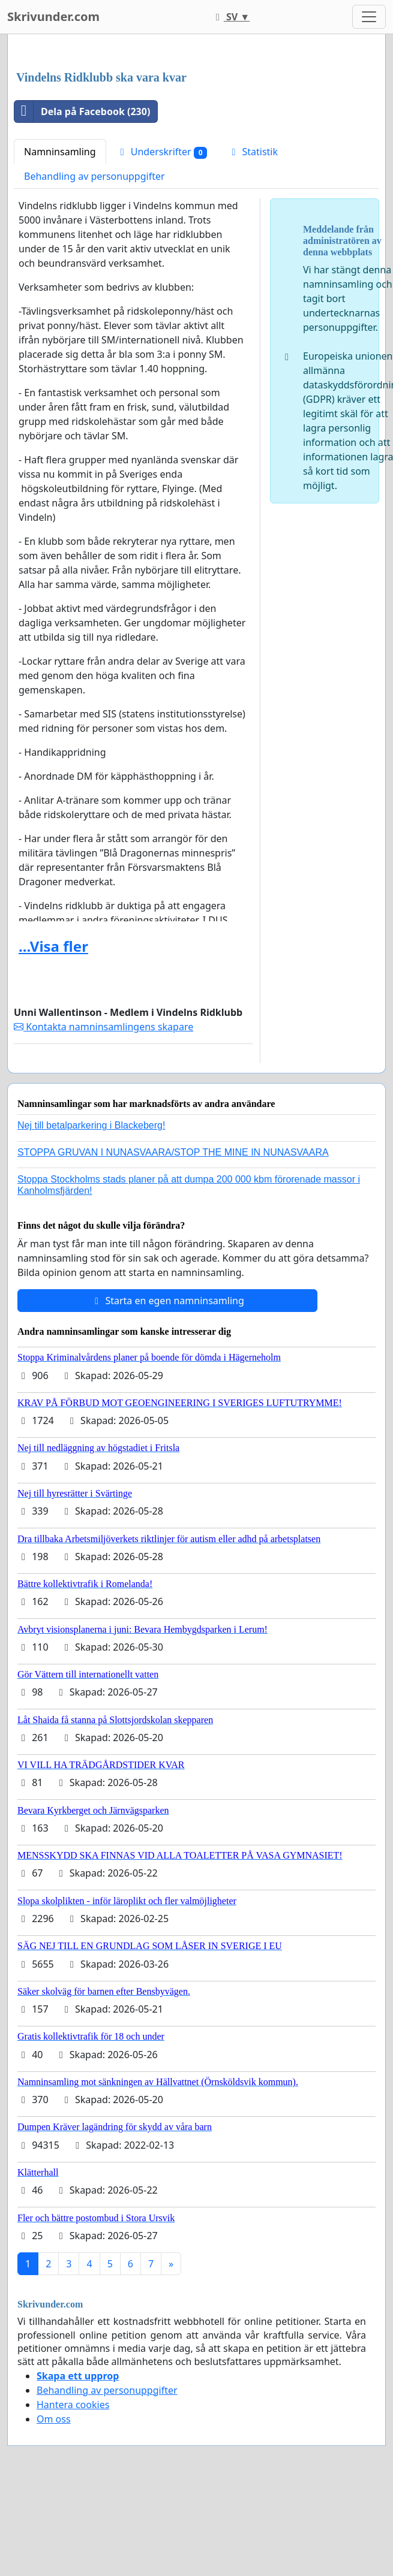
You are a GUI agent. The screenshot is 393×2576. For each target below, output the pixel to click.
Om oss (54, 2419)
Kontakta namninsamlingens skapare (103, 1026)
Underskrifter (162, 152)
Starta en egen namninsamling (167, 1300)
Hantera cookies (73, 2404)
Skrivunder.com (53, 16)
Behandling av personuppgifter (94, 176)
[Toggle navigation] (369, 17)
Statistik (252, 151)
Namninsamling (60, 151)
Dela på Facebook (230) (82, 111)
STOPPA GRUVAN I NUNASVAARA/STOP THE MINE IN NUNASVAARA (173, 1152)
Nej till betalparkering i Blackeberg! (91, 1125)
